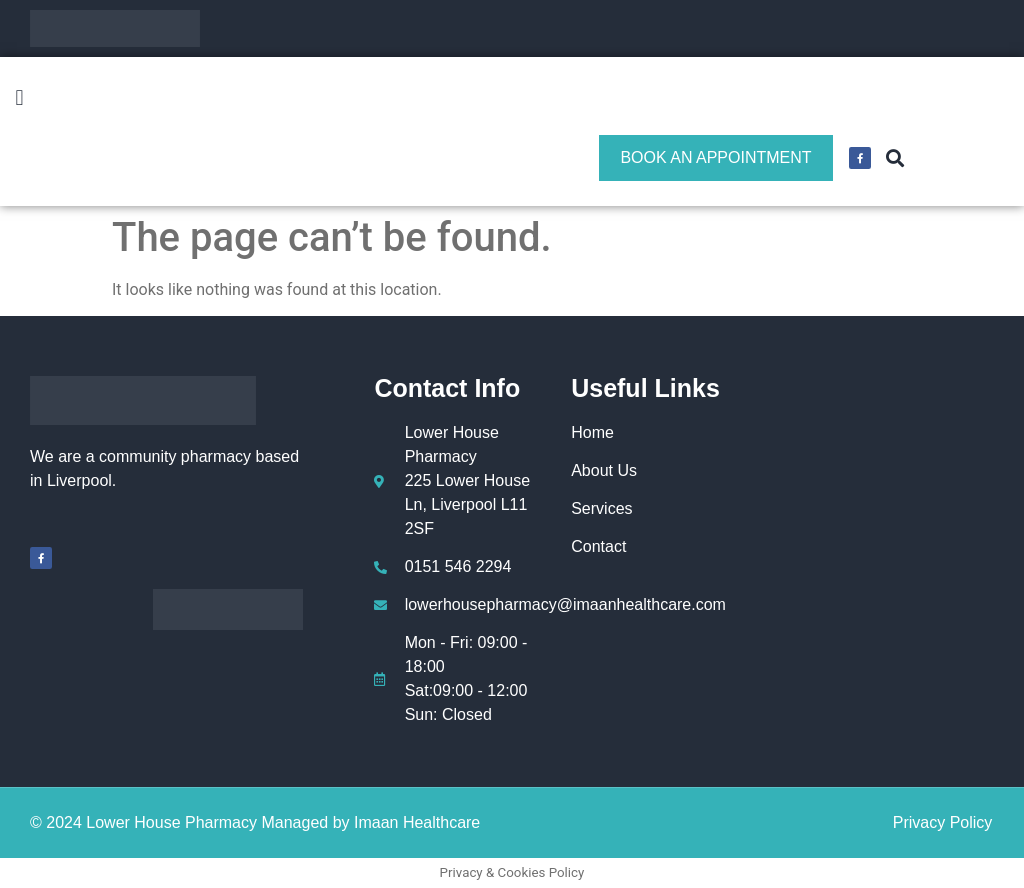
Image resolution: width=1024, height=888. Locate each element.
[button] (19, 98)
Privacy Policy (943, 822)
